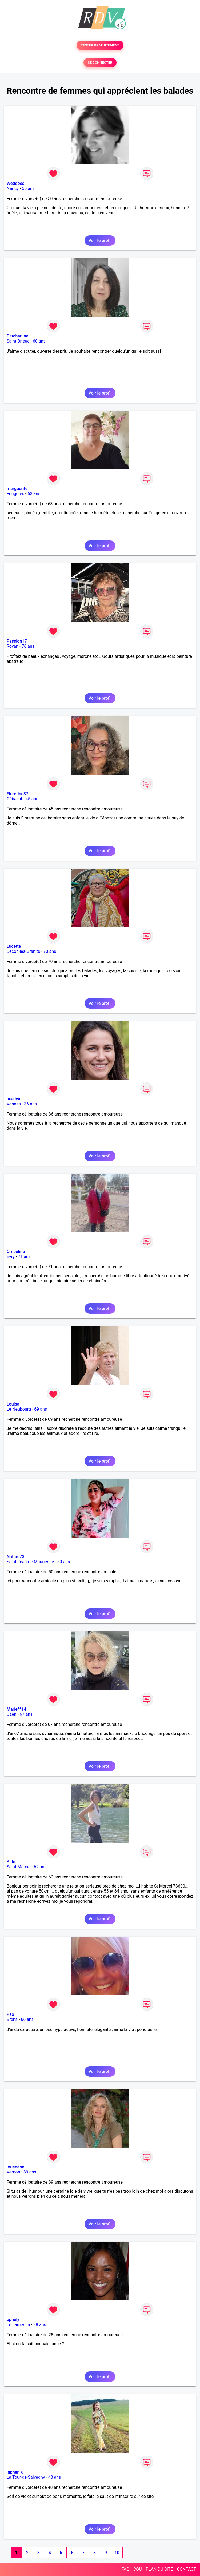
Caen (11, 1714)
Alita (11, 1861)
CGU (137, 2569)
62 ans (40, 1866)
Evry (11, 1256)
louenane (15, 2166)
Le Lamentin (18, 2324)
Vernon (13, 2172)
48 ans (54, 2477)
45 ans (32, 798)
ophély (13, 2319)
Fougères (15, 493)
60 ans (39, 341)
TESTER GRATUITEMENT (100, 45)
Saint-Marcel (18, 1866)
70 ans (49, 951)
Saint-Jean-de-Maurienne (30, 1561)
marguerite (17, 488)
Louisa (13, 1404)
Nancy (13, 188)
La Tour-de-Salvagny (26, 2477)
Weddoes (15, 183)
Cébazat (14, 798)
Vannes (14, 1103)
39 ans (29, 2172)
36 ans (30, 1103)
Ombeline (16, 1251)
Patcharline (17, 336)
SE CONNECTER (100, 63)
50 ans (28, 188)
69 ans (40, 1409)
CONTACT (186, 2569)
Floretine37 (17, 793)
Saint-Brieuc (18, 341)
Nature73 (15, 1556)
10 (116, 2552)
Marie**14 (16, 1709)
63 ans (33, 493)
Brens (12, 2019)
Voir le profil (100, 240)
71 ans (24, 1256)
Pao (10, 2014)
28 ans (39, 2324)
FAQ (125, 2569)
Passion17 (17, 641)
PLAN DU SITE (159, 2569)
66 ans (27, 2019)
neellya (13, 1098)
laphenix (15, 2472)
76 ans (28, 646)
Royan (12, 646)
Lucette (14, 946)
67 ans (26, 1714)
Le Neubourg (19, 1409)
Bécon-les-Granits (23, 951)
